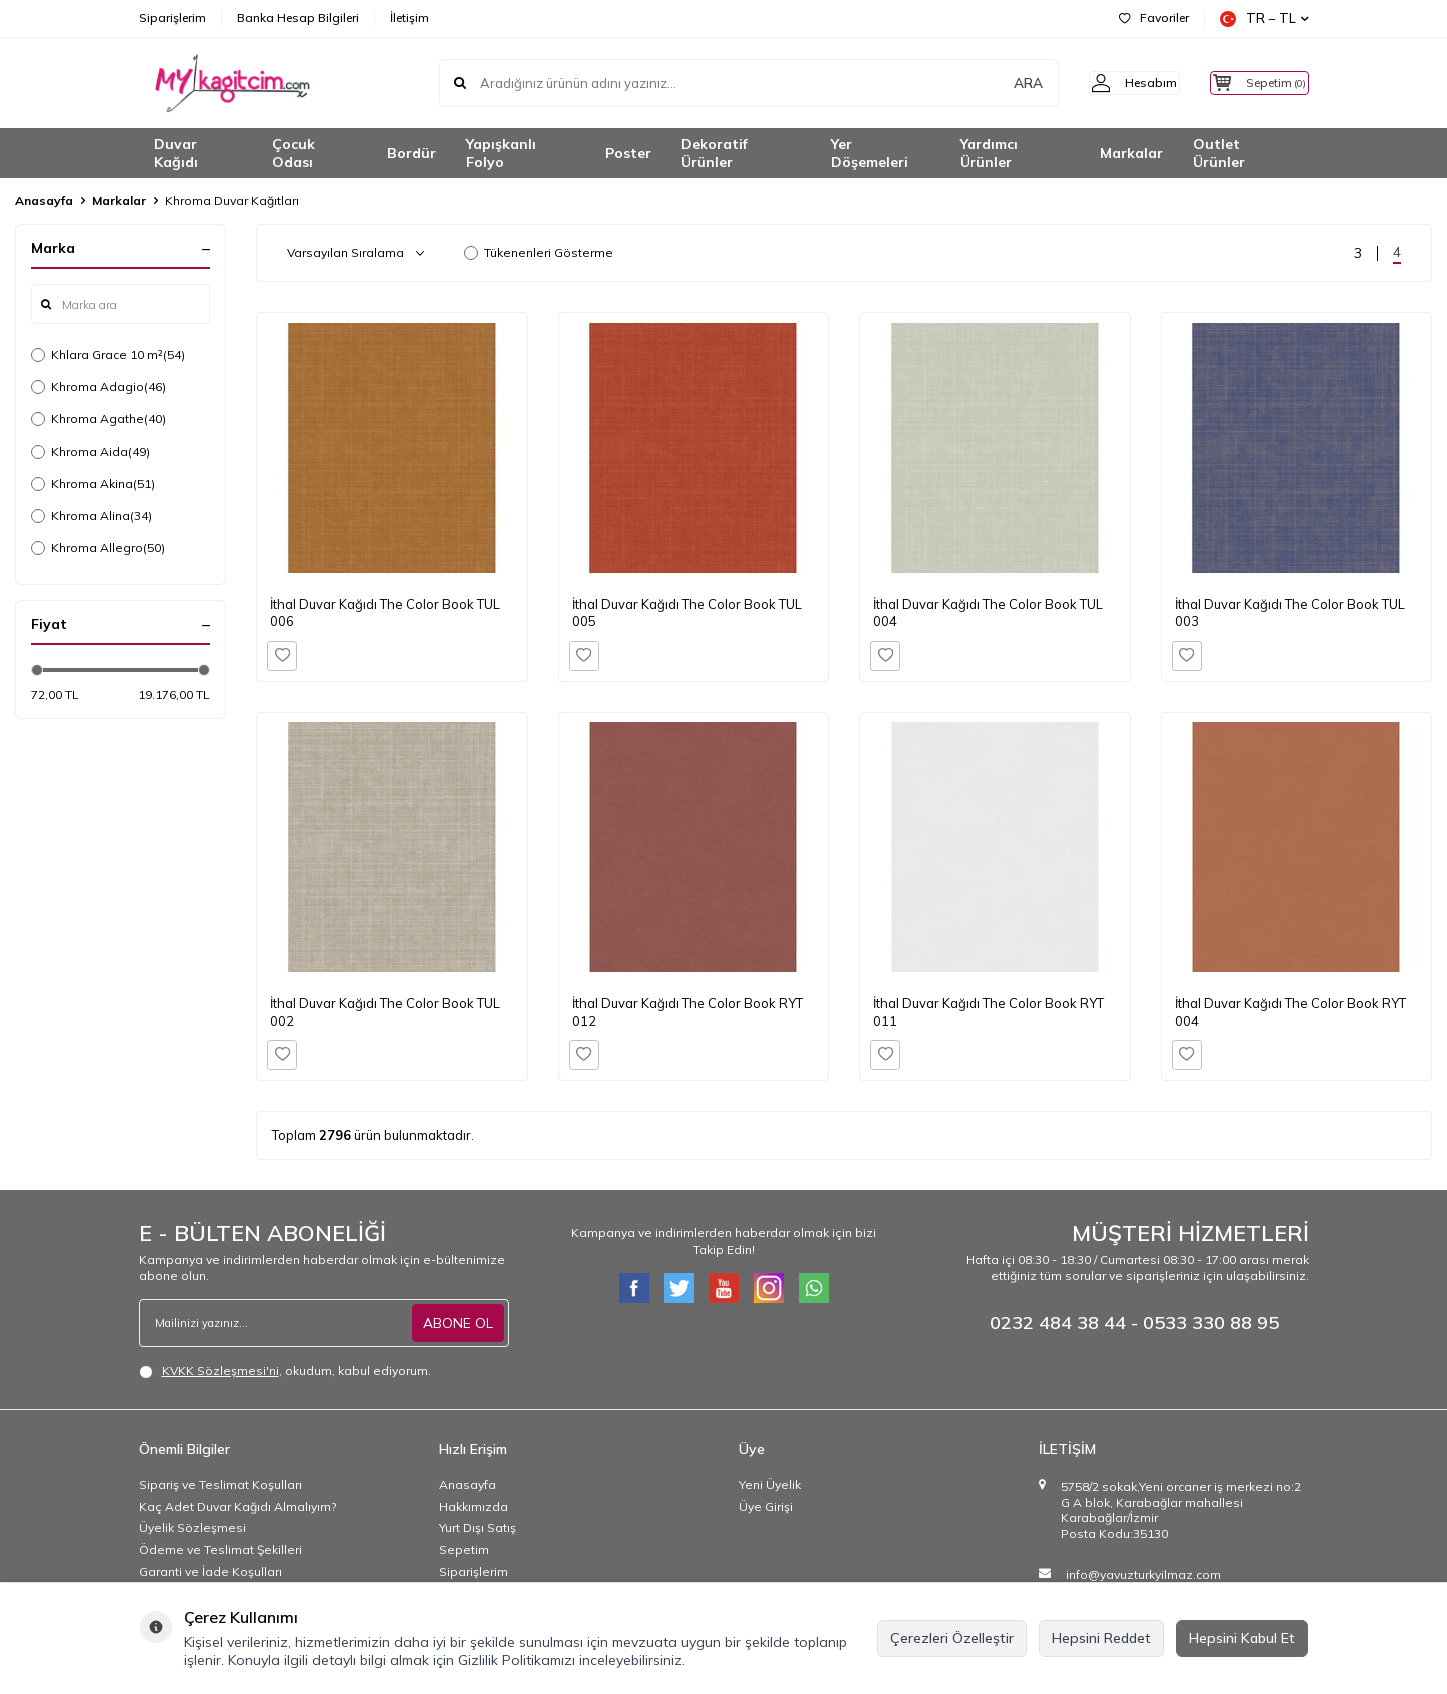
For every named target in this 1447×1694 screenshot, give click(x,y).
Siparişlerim (172, 17)
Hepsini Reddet (1101, 1638)
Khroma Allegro (98, 548)
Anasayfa (44, 200)
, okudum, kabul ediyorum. (285, 1371)
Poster (628, 153)
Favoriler (1154, 17)
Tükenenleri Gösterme (538, 252)
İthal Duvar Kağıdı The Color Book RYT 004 (1290, 1011)
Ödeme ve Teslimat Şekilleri (220, 1549)
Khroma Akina (93, 484)
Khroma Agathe (98, 419)
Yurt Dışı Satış (477, 1527)
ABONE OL (458, 1323)
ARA (996, 83)
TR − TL (1264, 18)
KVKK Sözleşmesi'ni (220, 1370)
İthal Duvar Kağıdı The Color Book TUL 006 (385, 612)
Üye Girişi (766, 1506)
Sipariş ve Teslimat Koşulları (220, 1484)
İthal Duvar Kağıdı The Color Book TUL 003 (1290, 612)
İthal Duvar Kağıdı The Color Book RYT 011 (988, 1011)
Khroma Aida (90, 452)
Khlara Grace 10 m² (108, 355)
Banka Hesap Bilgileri (298, 17)
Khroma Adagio (98, 387)
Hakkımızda (473, 1506)
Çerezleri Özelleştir (952, 1638)
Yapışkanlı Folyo (501, 153)
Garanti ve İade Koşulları (210, 1571)
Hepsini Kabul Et (1242, 1638)
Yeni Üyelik (770, 1484)
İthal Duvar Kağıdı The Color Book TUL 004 (988, 612)
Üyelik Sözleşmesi (192, 1527)
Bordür (411, 153)
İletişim (409, 17)
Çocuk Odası (293, 153)
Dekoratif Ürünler (714, 153)
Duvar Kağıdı (176, 153)
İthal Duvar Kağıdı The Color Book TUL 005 (687, 612)
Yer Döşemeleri (869, 153)
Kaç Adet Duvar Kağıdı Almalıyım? (237, 1506)
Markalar (1131, 153)
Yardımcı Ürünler (989, 153)
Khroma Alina (91, 516)
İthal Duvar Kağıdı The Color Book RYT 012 (687, 1011)
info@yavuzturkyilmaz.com (1143, 1574)
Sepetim (464, 1549)
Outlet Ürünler (1219, 153)
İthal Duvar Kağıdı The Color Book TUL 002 (385, 1011)
